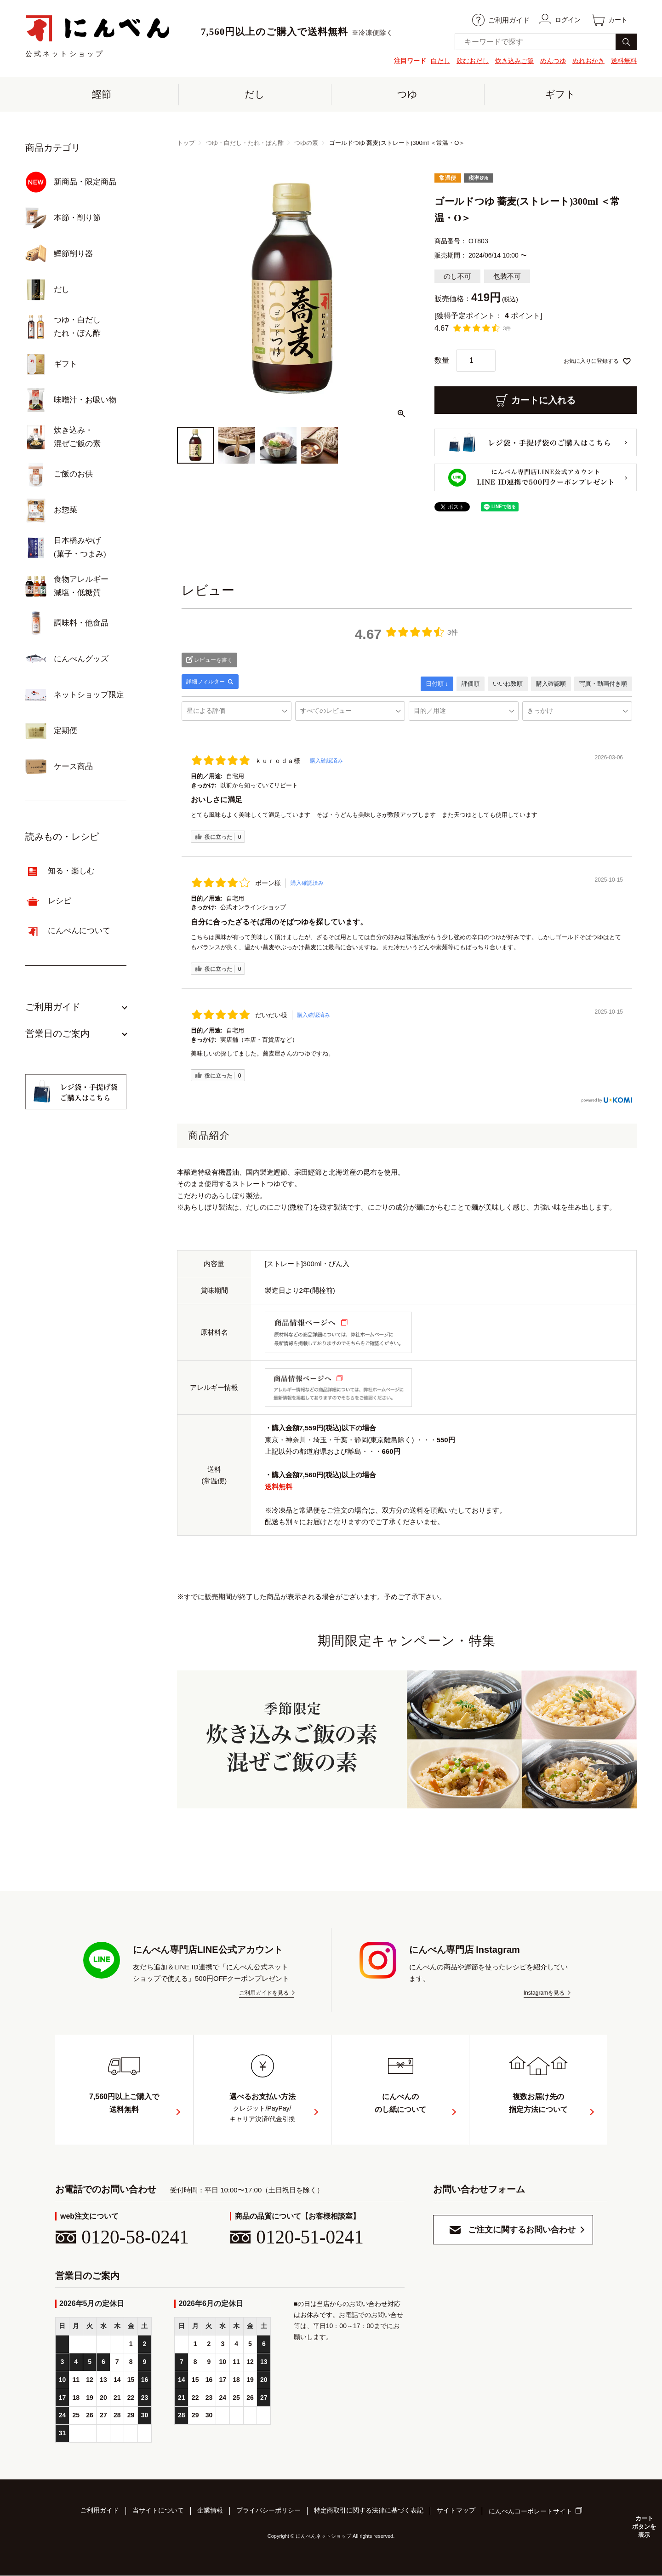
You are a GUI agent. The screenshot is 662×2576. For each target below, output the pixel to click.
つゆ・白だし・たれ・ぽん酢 (245, 143)
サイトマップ (456, 2511)
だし (254, 94)
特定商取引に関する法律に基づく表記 (368, 2511)
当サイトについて (158, 2511)
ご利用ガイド (497, 20)
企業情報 (210, 2511)
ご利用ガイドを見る (264, 1994)
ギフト (560, 94)
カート (608, 20)
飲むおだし (473, 60)
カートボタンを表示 (643, 2526)
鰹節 (101, 94)
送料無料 (624, 60)
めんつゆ (553, 60)
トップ (186, 143)
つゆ (407, 94)
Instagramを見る (544, 1994)
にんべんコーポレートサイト (530, 2512)
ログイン (557, 20)
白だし (440, 60)
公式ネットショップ (98, 35)
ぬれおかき (588, 60)
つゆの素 (306, 143)
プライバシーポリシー (268, 2511)
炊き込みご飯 (514, 60)
